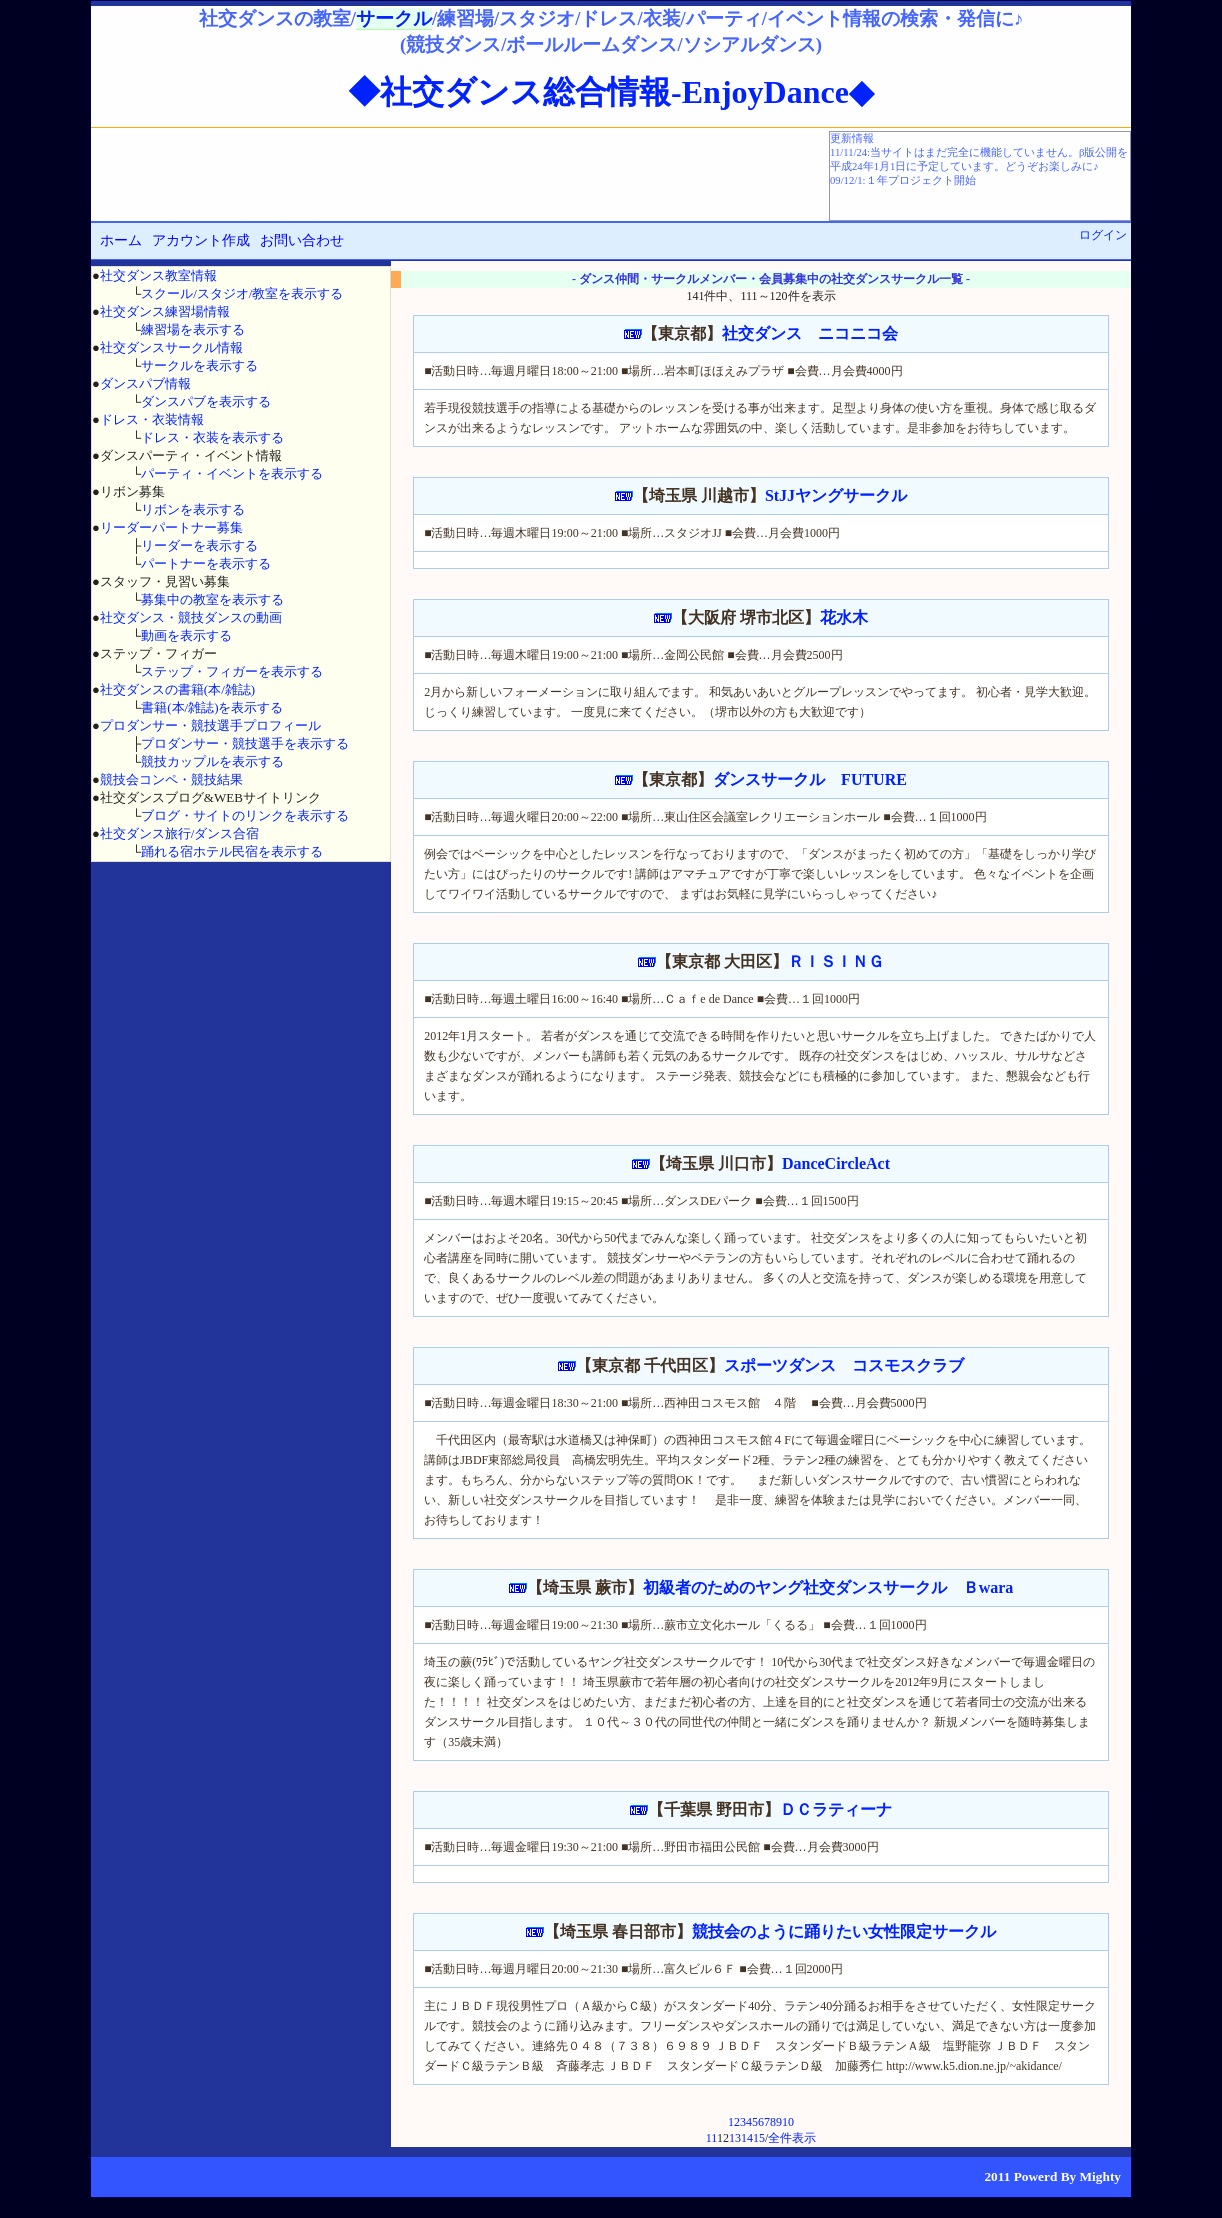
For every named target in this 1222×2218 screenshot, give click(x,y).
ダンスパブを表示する (206, 401)
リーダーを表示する (199, 545)
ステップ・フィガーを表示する (232, 671)
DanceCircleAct (836, 1163)
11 (711, 2138)
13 (735, 2138)
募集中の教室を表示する (212, 599)
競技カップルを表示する (212, 761)
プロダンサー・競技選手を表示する (245, 743)
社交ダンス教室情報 (158, 275)
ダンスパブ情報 (145, 383)
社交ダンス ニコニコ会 (810, 333)
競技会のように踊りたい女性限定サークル (844, 1931)
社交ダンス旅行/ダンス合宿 (180, 833)
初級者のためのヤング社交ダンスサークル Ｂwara (828, 1587)
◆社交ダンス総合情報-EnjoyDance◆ (611, 92)
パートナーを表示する (206, 563)
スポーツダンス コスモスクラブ (844, 1365)
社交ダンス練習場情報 (165, 311)
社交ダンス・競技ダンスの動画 (191, 617)
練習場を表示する (193, 329)
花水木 (844, 617)
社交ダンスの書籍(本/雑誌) (177, 689)
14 (747, 2138)
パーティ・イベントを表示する (232, 473)
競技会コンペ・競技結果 (171, 779)
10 (788, 2122)
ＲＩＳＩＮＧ (836, 961)
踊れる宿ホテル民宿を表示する (232, 851)
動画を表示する (186, 635)
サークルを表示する (199, 365)
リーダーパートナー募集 (171, 527)
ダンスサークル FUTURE (810, 779)
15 (759, 2138)
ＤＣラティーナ (836, 1809)
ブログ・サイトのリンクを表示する (245, 815)
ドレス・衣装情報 (152, 419)
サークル (394, 18)
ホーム (121, 240)
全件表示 (792, 2138)
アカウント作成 (201, 240)
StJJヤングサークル (836, 495)
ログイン (1103, 235)
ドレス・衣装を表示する (212, 437)
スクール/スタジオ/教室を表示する (242, 293)
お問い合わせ (302, 240)
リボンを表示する (193, 509)
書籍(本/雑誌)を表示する (212, 707)
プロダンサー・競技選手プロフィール (210, 725)
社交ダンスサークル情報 (171, 347)
